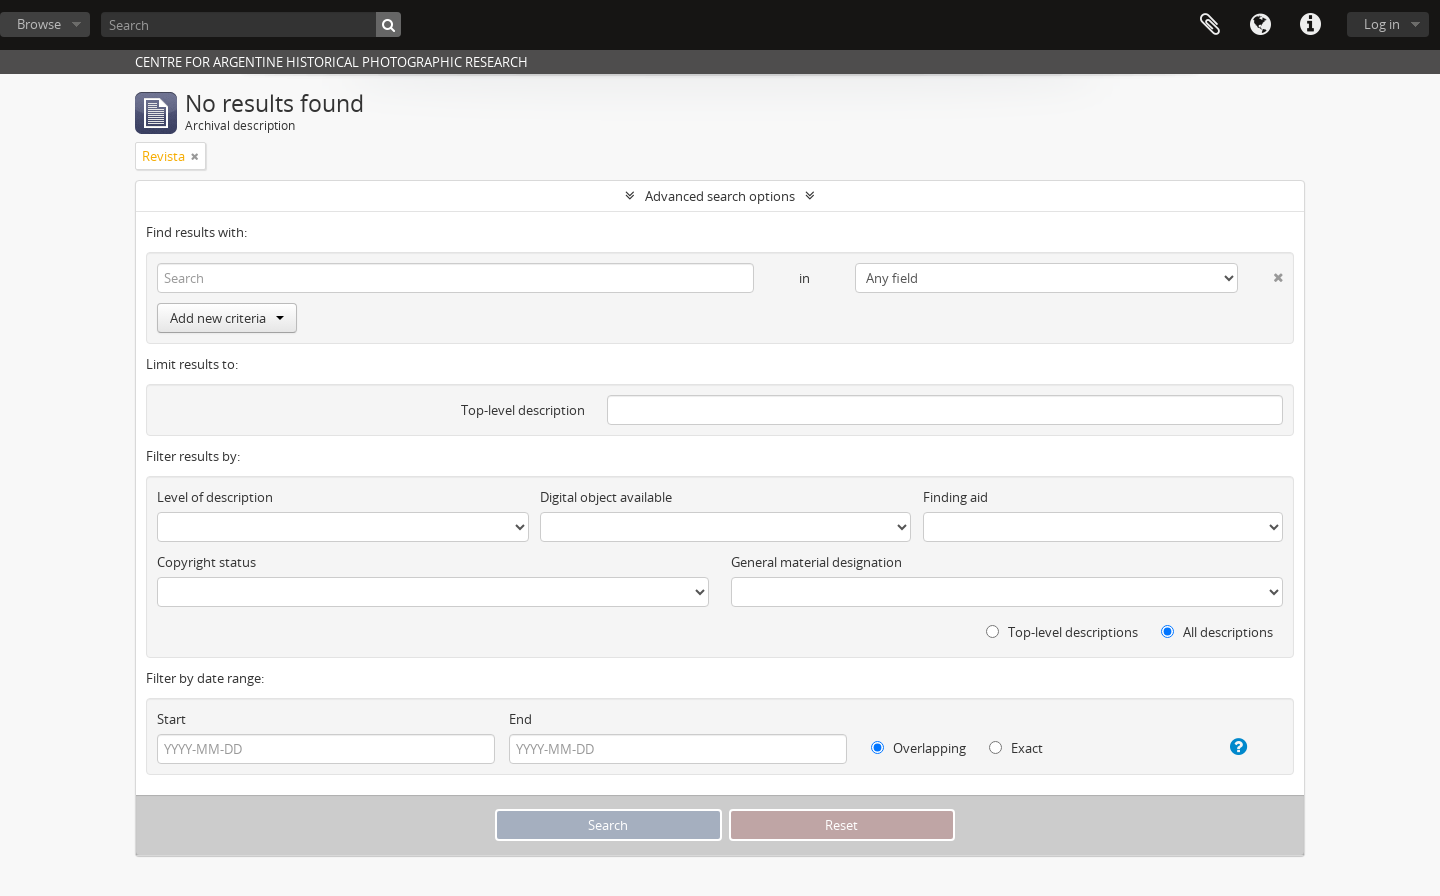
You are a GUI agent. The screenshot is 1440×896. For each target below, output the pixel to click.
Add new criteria (227, 318)
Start (171, 719)
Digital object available (606, 497)
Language (1260, 25)
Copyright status (206, 562)
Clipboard (1210, 25)
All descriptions (1217, 632)
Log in (1382, 24)
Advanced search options (720, 196)
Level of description (215, 497)
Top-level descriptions (1062, 632)
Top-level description (523, 410)
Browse (39, 24)
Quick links (1310, 25)
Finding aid (955, 497)
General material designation (816, 562)
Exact (1016, 748)
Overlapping (918, 748)
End (520, 719)
